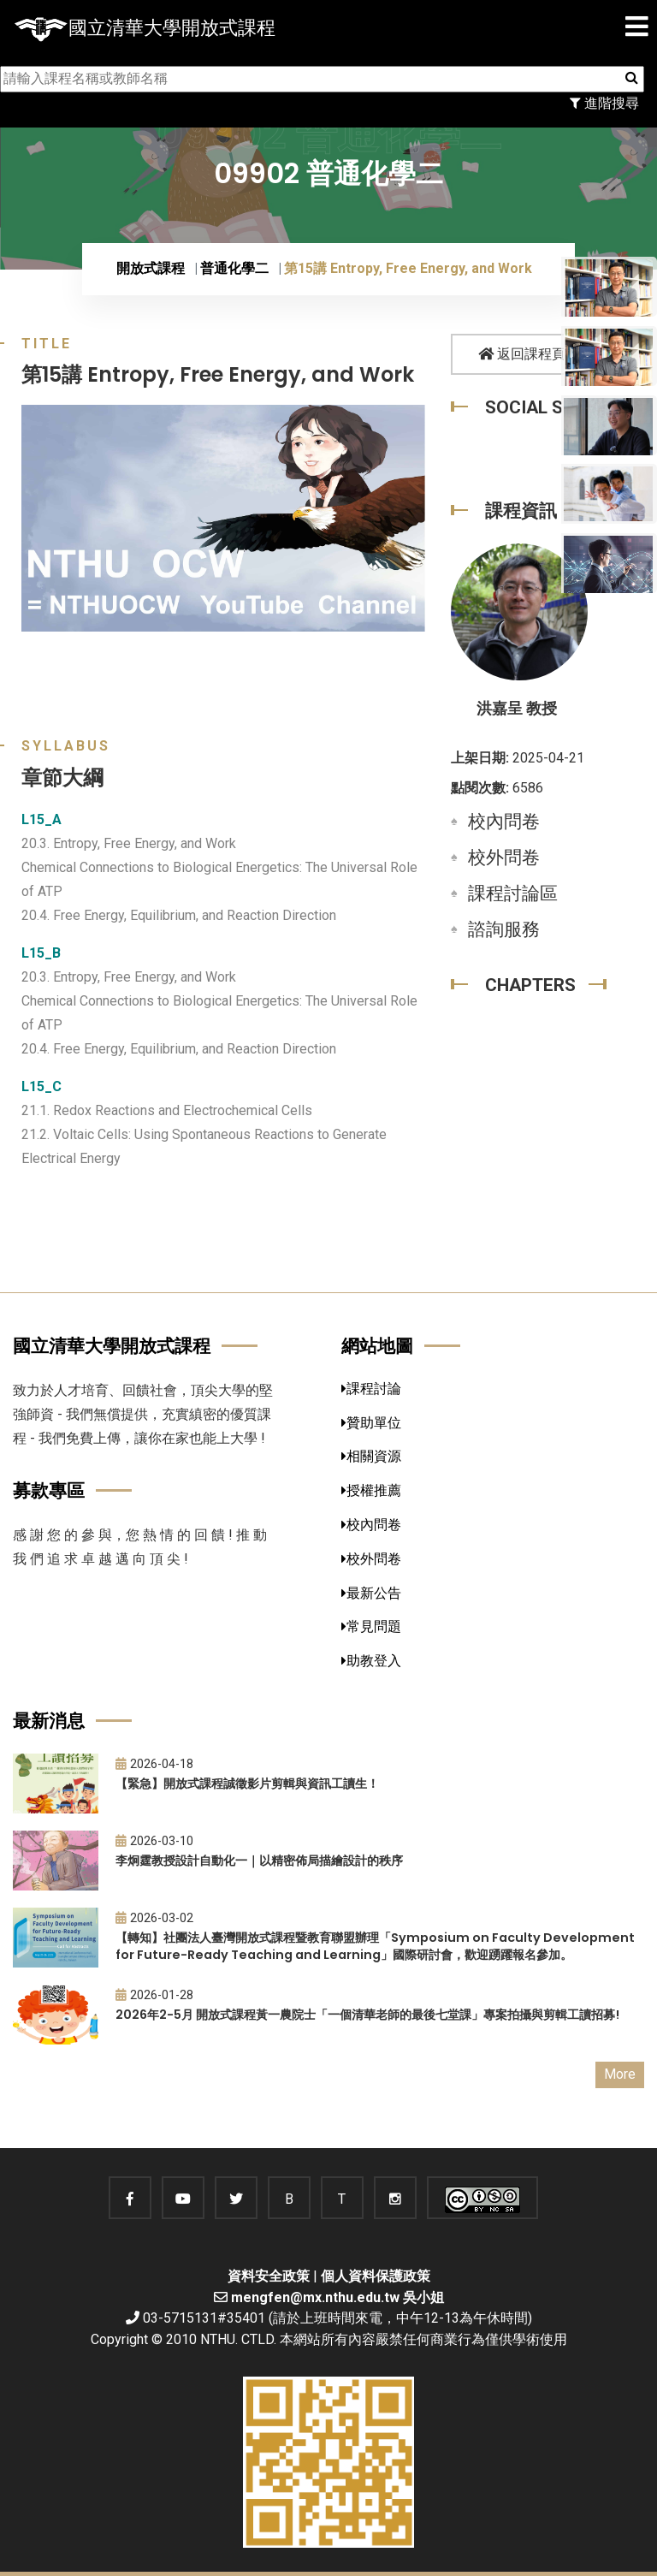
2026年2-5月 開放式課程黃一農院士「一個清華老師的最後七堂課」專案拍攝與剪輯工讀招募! (367, 2014)
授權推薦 (371, 1490)
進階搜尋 (604, 103)
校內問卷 (504, 821)
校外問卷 (504, 857)
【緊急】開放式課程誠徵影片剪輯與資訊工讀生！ (247, 1783)
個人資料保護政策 (375, 2276)
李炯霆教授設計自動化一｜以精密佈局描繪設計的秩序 (259, 1860)
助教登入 (371, 1661)
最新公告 (371, 1593)
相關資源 (371, 1456)
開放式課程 (150, 268)
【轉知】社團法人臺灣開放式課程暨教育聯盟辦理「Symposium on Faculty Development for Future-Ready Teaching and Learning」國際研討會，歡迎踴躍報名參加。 (375, 1946)
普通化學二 (234, 268)
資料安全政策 (269, 2276)
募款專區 (49, 1490)
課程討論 (371, 1388)
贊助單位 (371, 1423)
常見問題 (371, 1626)
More (620, 2074)
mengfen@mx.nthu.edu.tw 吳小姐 (337, 2297)
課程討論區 (513, 893)
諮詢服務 (504, 929)
